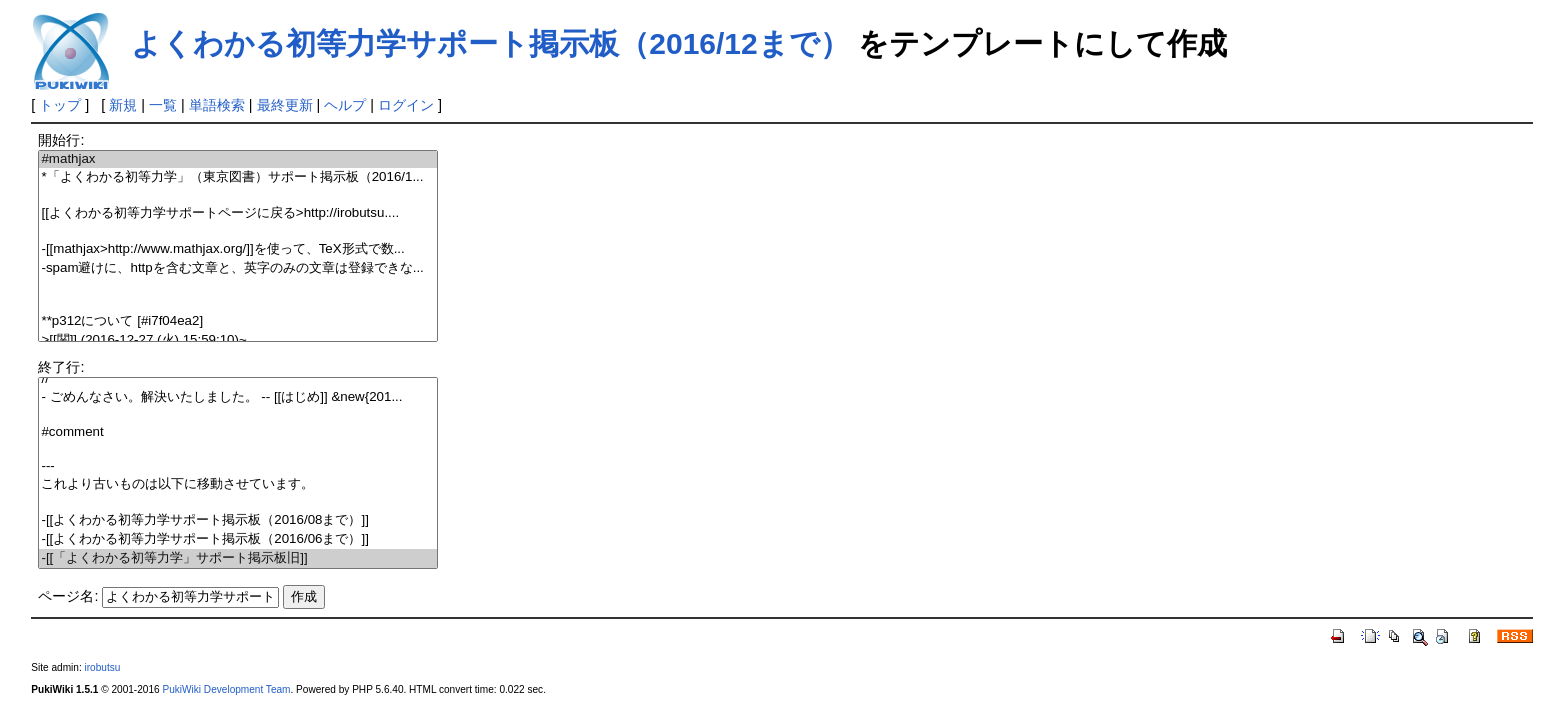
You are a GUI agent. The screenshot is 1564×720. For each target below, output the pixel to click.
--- (237, 466)
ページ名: (68, 596)
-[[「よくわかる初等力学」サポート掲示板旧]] (237, 558)
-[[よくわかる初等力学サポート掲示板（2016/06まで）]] (237, 539)
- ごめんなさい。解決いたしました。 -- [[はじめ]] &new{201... (237, 397)
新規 (123, 105)
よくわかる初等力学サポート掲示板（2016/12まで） (490, 43)
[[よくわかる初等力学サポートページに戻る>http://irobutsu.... (237, 213)
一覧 (163, 105)
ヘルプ (345, 105)
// (237, 379)
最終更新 (285, 105)
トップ (60, 105)
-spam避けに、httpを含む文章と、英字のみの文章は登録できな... (237, 268)
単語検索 (217, 105)
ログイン (406, 105)
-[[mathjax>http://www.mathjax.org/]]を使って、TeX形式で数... (237, 249)
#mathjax (237, 159)
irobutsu (102, 667)
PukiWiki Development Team (226, 689)
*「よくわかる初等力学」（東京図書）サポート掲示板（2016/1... (237, 177)
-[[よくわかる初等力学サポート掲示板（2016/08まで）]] (237, 520)
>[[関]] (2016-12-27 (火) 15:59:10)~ (237, 340)
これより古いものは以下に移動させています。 (237, 484)
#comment (237, 432)
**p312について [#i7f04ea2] (237, 321)
